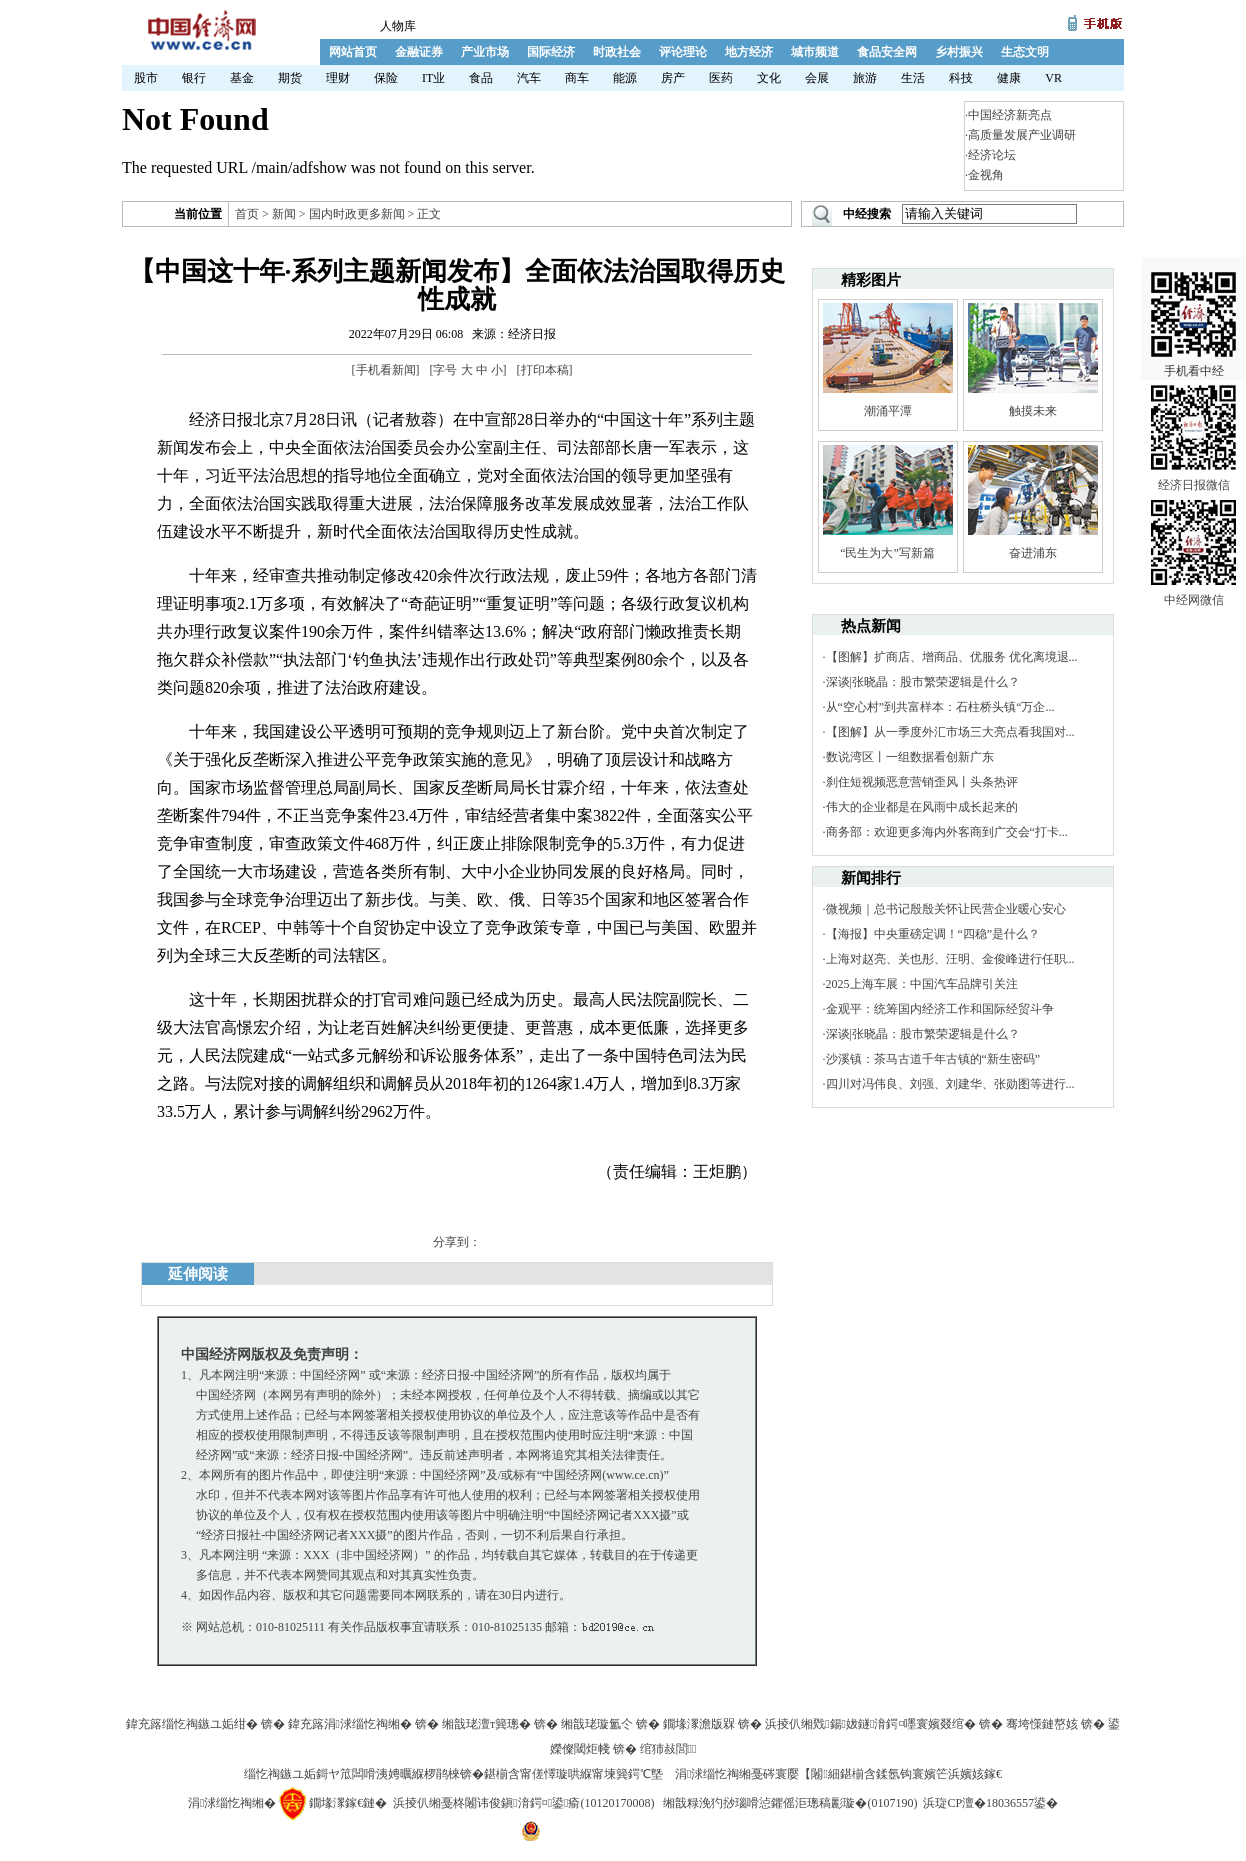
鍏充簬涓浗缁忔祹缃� (350, 1724)
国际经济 (551, 52)
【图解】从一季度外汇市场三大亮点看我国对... (950, 732)
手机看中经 (1193, 301)
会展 (817, 78)
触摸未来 (1033, 411)
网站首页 (353, 52)
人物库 (398, 26)
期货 (290, 78)
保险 (386, 78)
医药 (721, 78)
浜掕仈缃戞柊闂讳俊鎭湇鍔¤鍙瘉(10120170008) (523, 1803)
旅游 (865, 78)
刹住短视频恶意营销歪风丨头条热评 (922, 782)
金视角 (986, 175)
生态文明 (1025, 52)
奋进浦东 (1033, 553)
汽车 (529, 78)
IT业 (433, 78)
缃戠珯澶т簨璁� (486, 1724)
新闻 (284, 214)
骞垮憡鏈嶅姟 (1042, 1724)
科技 (961, 78)
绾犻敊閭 (668, 1749)
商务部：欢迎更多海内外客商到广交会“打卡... (947, 832)
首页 (247, 214)
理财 (338, 78)
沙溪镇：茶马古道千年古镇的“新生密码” (933, 1059)
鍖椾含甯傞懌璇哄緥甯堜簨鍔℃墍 (573, 1774)
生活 (913, 78)
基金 (242, 78)
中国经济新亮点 (1010, 115)
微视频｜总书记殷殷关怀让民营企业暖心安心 (946, 909)
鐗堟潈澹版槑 (699, 1724)
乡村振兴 (959, 52)
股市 (146, 78)
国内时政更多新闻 (357, 214)
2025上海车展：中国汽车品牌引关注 (922, 984)
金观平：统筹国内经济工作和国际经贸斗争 (940, 1009)
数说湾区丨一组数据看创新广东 (910, 757)
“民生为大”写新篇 (887, 553)
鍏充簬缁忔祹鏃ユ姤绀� (192, 1724)
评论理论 (683, 52)
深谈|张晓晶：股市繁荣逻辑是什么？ (923, 682)
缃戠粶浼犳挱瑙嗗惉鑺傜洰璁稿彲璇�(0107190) (790, 1803)
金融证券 (419, 52)
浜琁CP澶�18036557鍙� (990, 1803)
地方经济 (749, 52)
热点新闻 (871, 626)
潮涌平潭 (888, 411)
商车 (577, 78)
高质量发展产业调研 (1022, 135)
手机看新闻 (386, 370)
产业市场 (485, 52)
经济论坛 (992, 155)
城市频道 (815, 52)
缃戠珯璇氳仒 (597, 1724)
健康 (1009, 78)
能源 (625, 78)
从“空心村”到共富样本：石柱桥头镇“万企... (940, 707)
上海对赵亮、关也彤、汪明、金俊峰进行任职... (950, 959)
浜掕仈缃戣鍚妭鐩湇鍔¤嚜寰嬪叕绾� (870, 1724)
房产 (673, 78)
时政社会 (617, 52)
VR (1053, 78)
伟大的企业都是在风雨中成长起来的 (922, 807)
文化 (769, 78)
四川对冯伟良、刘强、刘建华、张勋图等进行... (950, 1084)
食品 (481, 78)
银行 (194, 78)
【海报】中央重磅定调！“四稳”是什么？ (933, 934)
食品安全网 (887, 52)
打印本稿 (545, 370)
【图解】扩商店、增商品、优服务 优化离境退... (952, 657)
